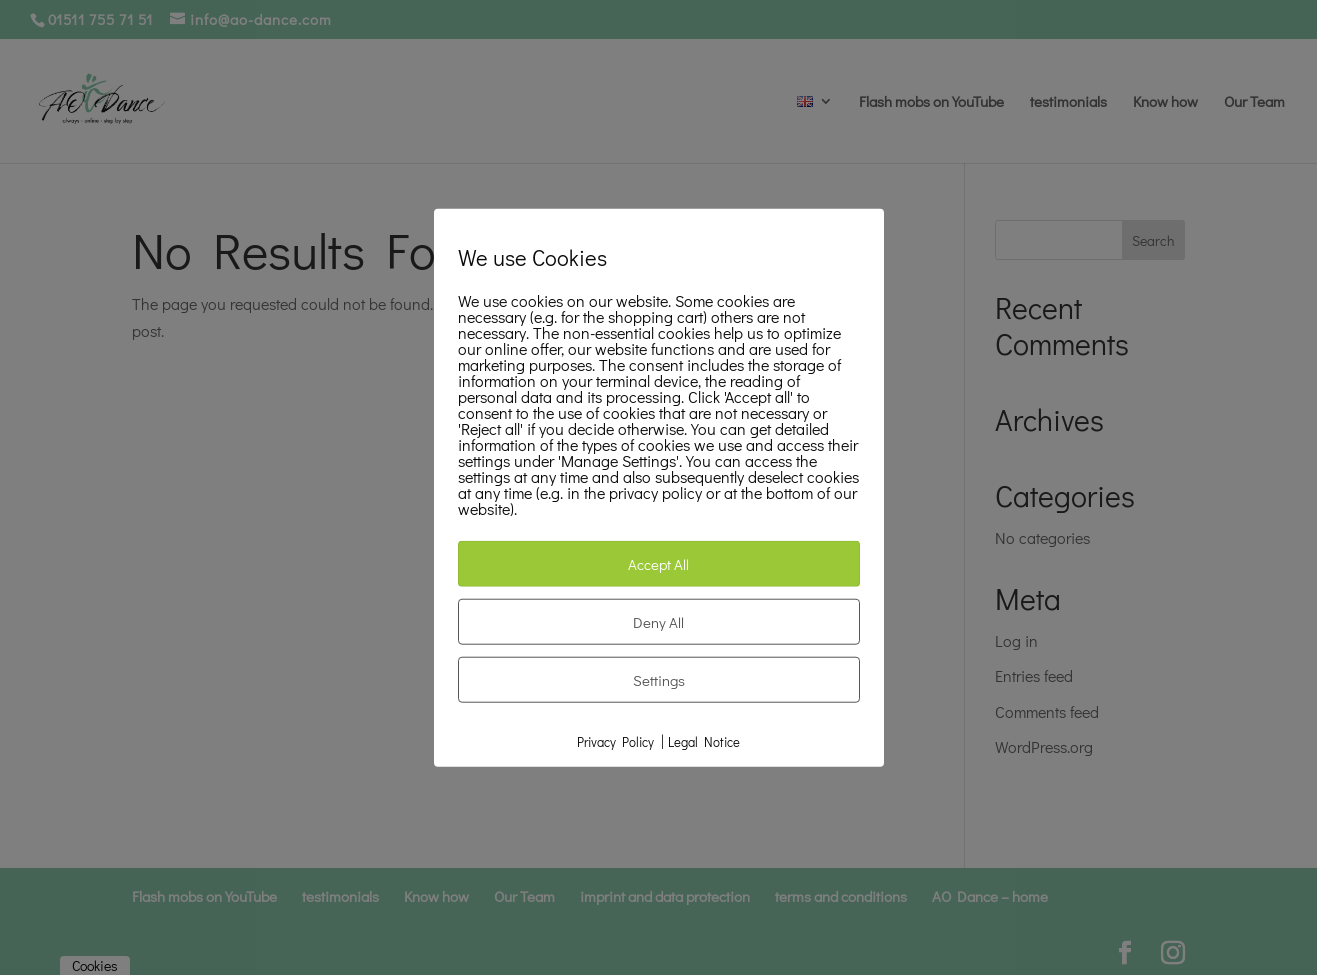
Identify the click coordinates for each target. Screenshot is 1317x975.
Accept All (658, 564)
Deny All (658, 622)
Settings (659, 680)
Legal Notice (704, 741)
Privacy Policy (615, 741)
